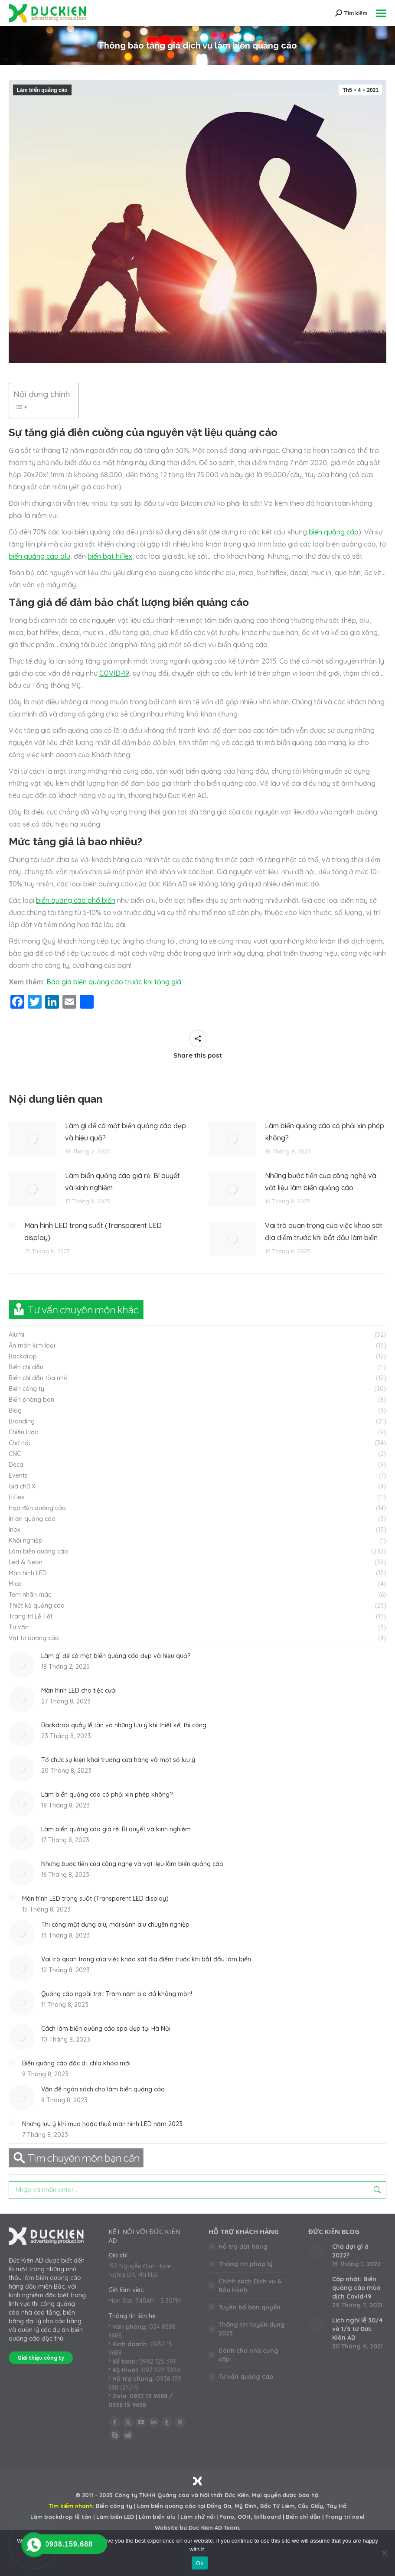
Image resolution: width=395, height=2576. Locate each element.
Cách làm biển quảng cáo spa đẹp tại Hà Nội (105, 2028)
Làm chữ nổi (197, 2516)
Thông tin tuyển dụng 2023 (252, 2329)
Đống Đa (219, 2505)
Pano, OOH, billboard (250, 2516)
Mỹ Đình (246, 2505)
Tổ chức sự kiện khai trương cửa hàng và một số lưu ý (118, 1760)
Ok (199, 2563)
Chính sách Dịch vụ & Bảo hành (250, 2285)
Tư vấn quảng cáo (246, 2377)
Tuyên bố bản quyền (250, 2307)
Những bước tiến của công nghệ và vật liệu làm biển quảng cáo (320, 1181)
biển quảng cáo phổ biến (75, 900)
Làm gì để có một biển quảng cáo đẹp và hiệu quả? (125, 1131)
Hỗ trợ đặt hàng (243, 2246)
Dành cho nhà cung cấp (248, 2355)
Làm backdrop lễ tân (60, 2516)
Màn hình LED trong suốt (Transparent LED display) (93, 1231)
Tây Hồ (336, 2505)
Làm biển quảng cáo (42, 90)
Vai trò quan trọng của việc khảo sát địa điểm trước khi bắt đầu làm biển (323, 1231)
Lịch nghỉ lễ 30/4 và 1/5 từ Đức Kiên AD (357, 2329)
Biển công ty (114, 2505)
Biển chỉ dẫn (303, 2516)
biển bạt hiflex (110, 556)
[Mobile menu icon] (381, 13)
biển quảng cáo (334, 532)
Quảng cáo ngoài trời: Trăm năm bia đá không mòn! (116, 1994)
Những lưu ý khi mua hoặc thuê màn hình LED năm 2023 (102, 2124)
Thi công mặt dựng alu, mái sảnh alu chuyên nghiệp (115, 1924)
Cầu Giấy (310, 2505)
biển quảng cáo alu (39, 556)
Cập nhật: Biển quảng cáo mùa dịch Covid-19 (356, 2287)
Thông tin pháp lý (246, 2264)
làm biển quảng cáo (52, 2278)
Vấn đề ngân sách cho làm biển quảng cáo (103, 2089)
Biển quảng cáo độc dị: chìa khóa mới (76, 2063)
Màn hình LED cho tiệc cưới (79, 1690)
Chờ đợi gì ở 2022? (350, 2251)
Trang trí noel (345, 2516)
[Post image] (32, 1139)
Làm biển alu (157, 2516)
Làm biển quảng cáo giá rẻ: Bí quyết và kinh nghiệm (122, 1181)
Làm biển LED (115, 2516)
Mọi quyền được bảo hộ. (286, 2494)
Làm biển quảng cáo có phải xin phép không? (324, 1131)
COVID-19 (114, 673)
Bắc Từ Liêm (277, 2505)
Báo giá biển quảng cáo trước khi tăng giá (113, 981)
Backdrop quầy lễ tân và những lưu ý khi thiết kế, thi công (123, 1725)
